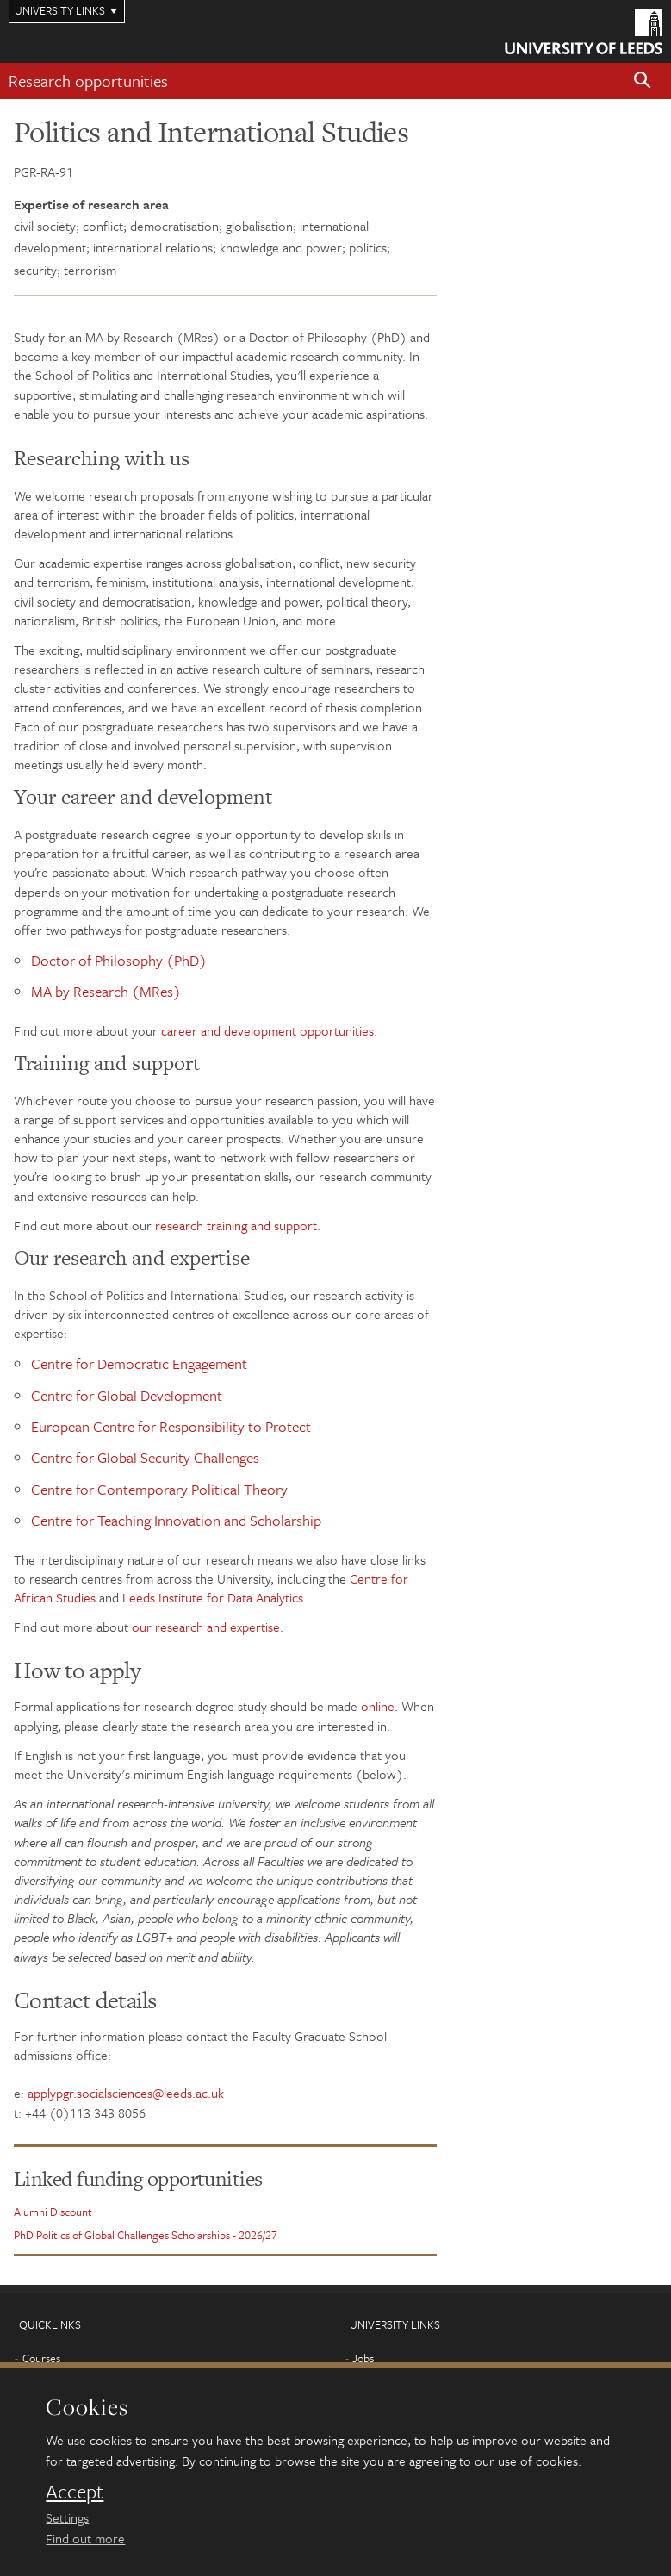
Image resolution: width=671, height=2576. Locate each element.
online (378, 1705)
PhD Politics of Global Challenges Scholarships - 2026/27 (145, 2234)
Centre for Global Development (126, 1395)
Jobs (363, 2358)
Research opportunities (88, 80)
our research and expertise (206, 1626)
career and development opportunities (267, 1030)
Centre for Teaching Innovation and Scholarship (176, 1520)
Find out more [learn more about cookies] (85, 2538)
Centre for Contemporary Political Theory (159, 1489)
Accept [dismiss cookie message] (74, 2491)
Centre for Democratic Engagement (139, 1363)
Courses (41, 2358)
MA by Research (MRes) (106, 991)
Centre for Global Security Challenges (145, 1457)
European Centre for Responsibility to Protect (171, 1426)
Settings (67, 2517)
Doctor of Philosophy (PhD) (119, 960)
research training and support (236, 1225)
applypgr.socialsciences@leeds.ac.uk (126, 2092)
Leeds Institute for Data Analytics (212, 1597)
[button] (642, 81)
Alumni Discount (53, 2211)
